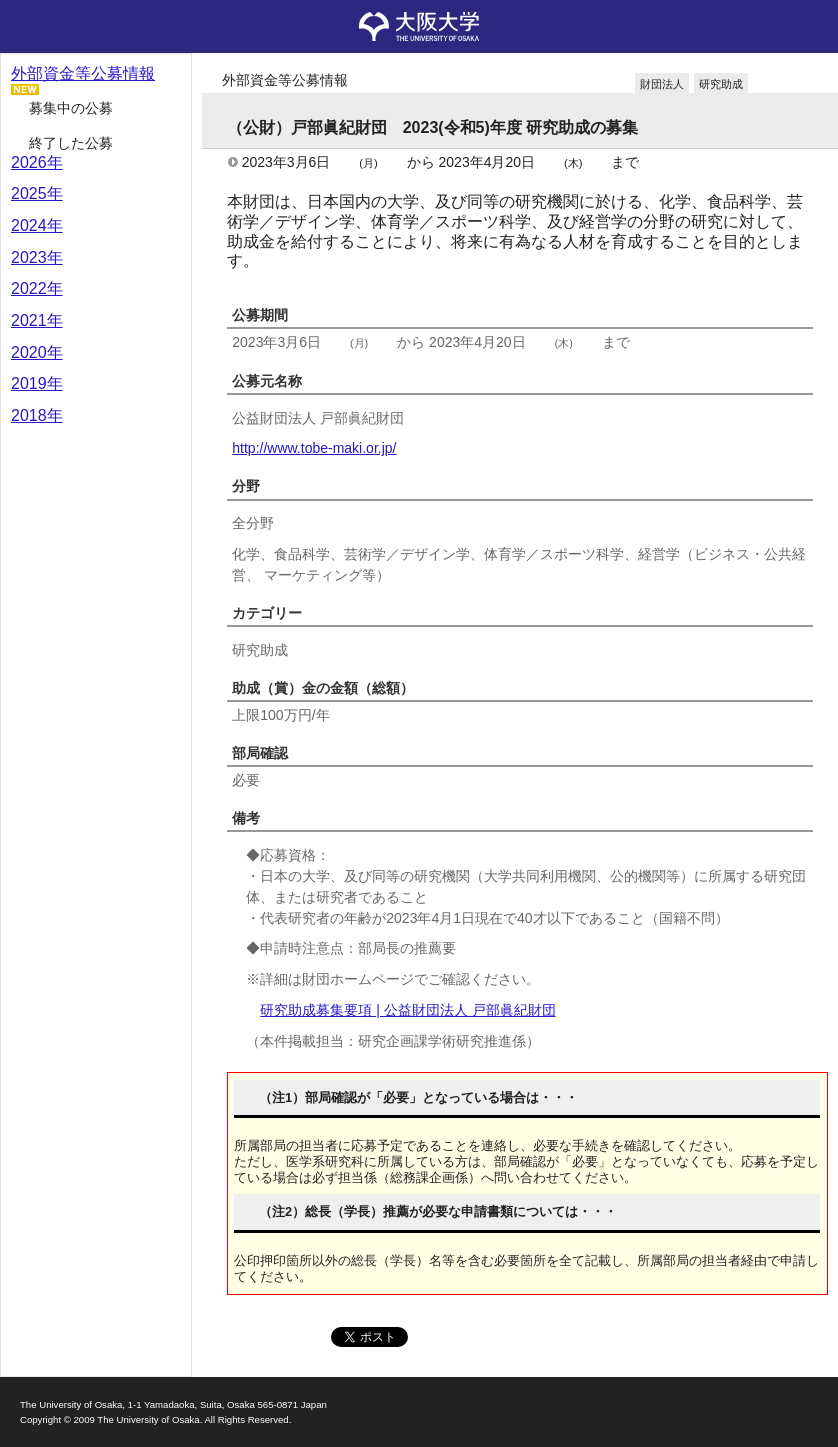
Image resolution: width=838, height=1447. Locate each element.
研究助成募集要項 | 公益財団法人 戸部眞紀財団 (407, 1010)
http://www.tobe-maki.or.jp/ (314, 448)
